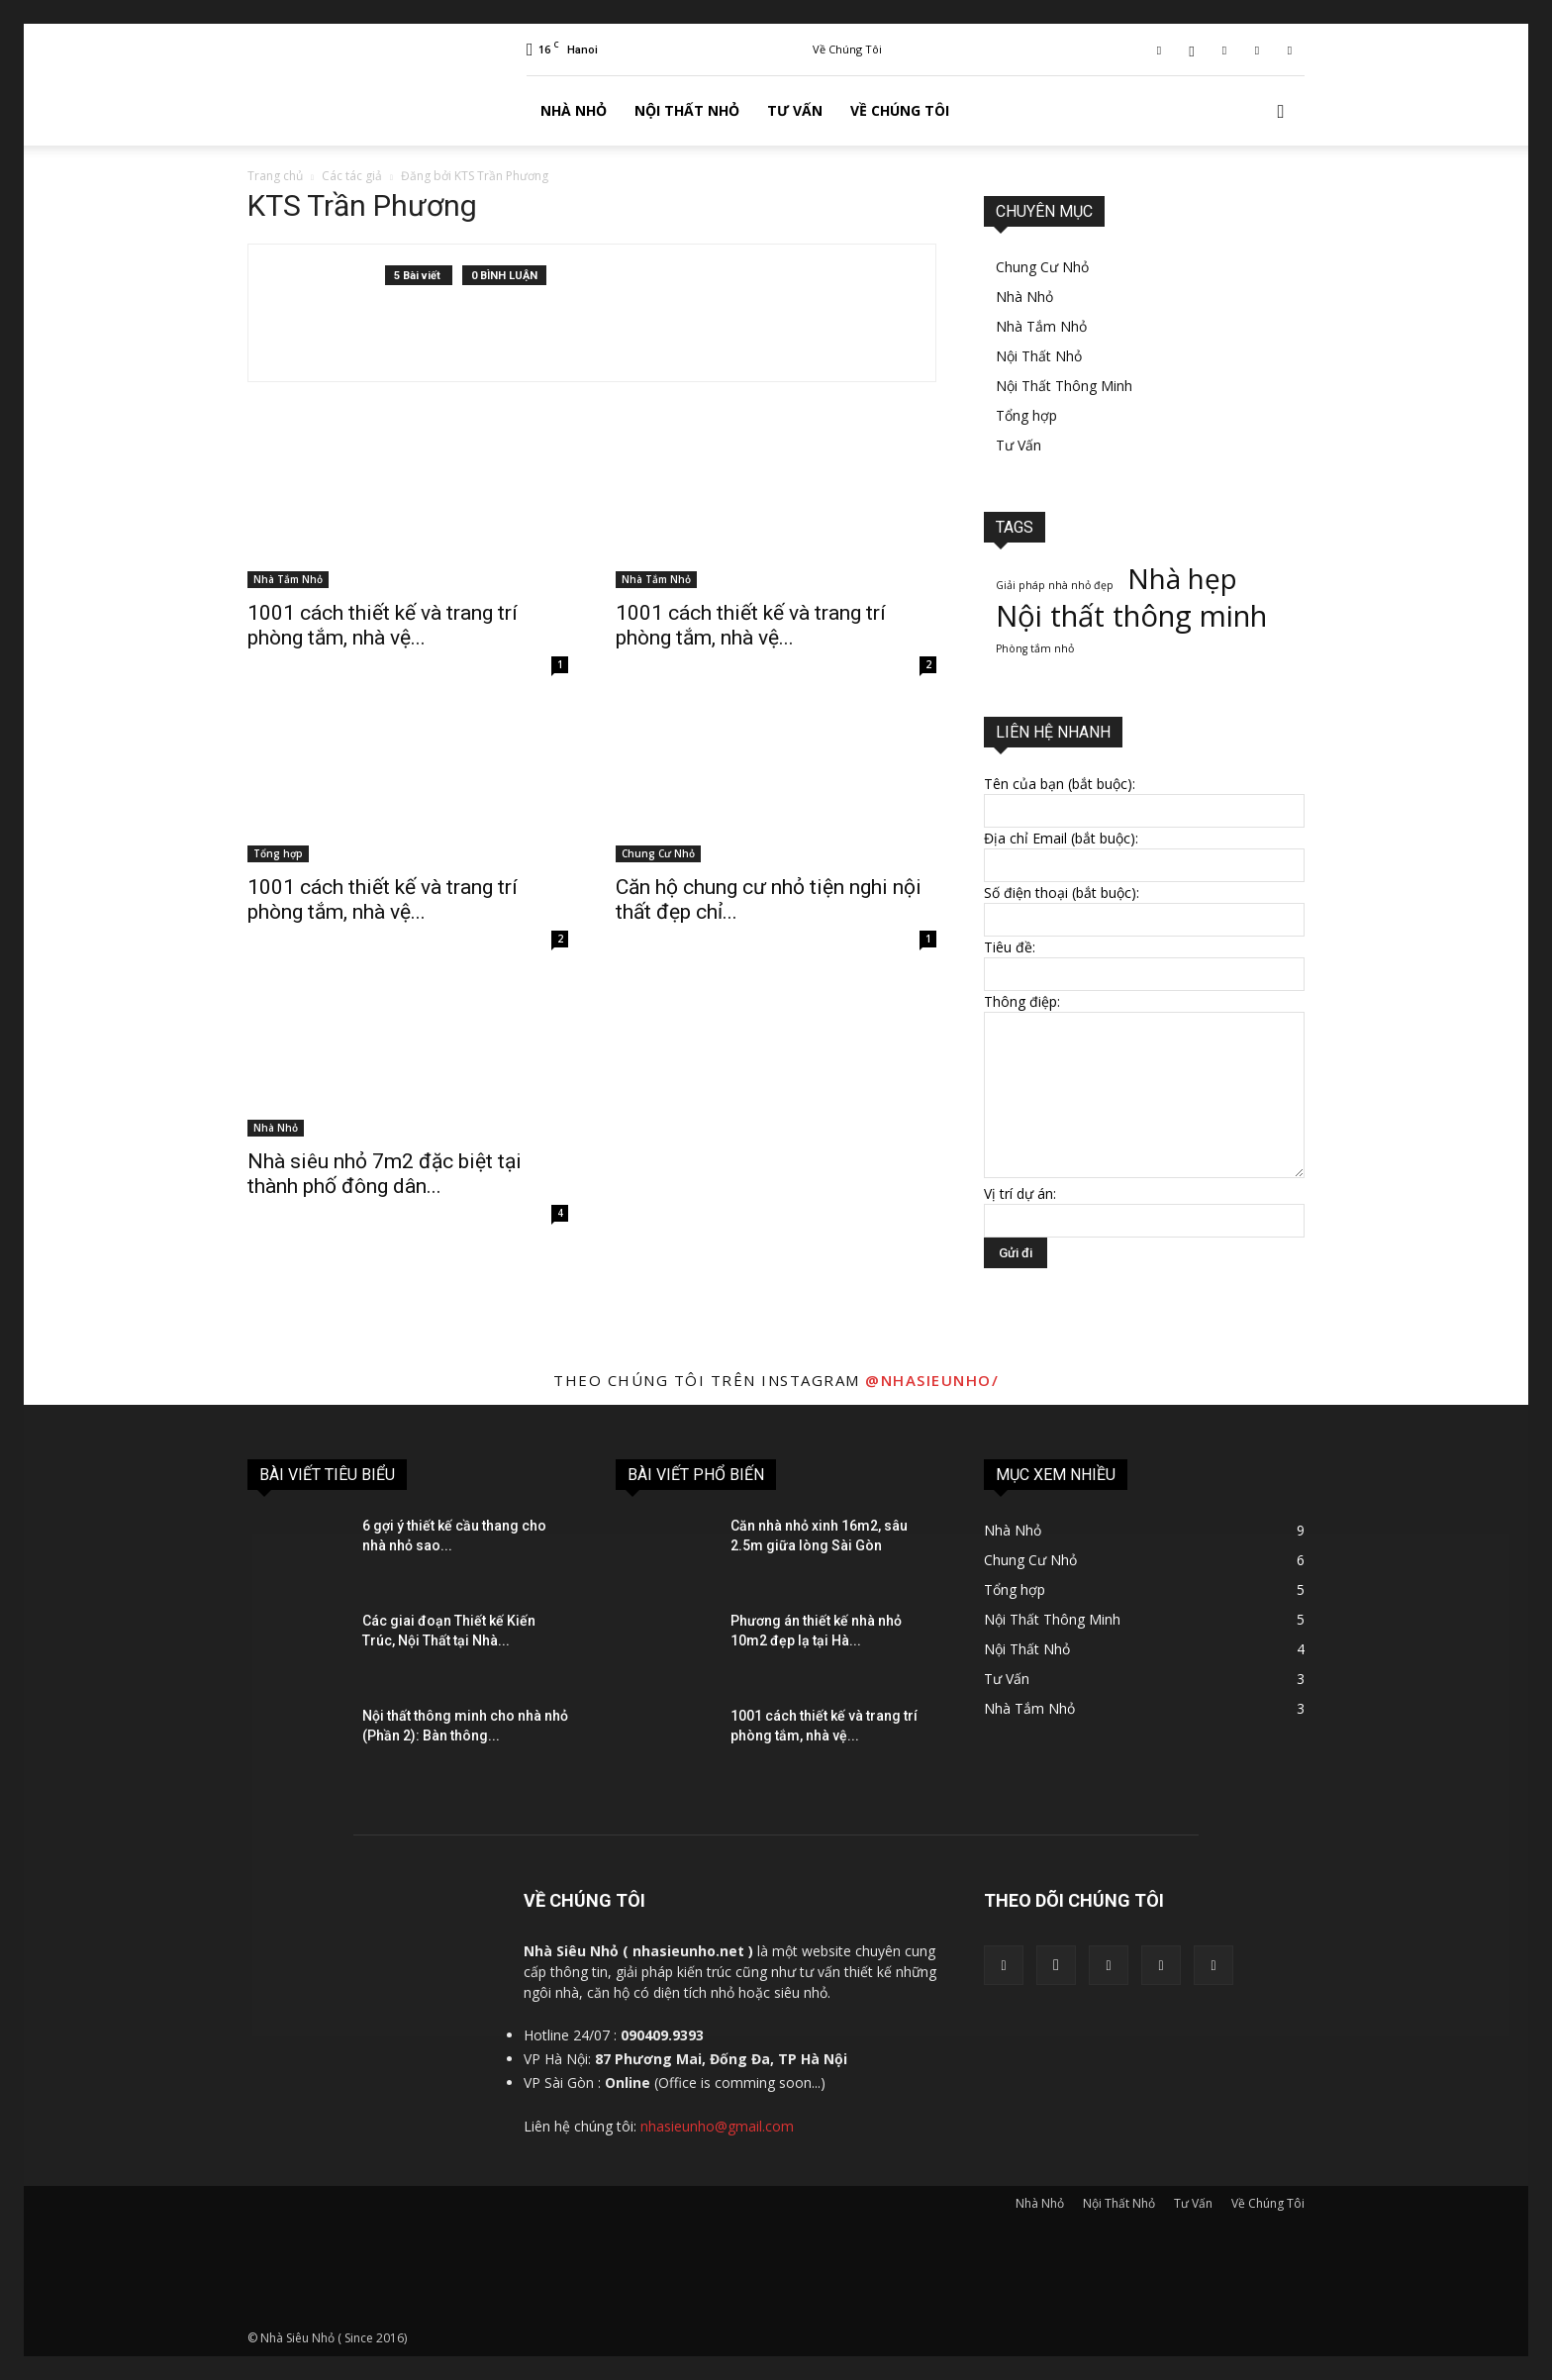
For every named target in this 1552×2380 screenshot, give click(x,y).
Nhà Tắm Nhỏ (288, 579)
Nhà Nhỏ (573, 110)
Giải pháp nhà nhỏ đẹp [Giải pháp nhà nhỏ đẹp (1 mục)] (1055, 585)
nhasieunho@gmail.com (717, 2126)
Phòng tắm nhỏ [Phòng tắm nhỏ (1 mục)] (1035, 648)
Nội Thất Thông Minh (1064, 385)
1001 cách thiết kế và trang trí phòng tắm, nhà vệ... (382, 625)
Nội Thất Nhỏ (686, 110)
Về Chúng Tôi (847, 49)
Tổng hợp (278, 853)
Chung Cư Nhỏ (658, 853)
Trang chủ (275, 175)
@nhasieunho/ (932, 1380)
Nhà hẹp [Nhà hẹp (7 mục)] (1182, 578)
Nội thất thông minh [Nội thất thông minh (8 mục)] (1131, 616)
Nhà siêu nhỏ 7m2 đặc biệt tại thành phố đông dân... (384, 1173)
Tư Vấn (795, 110)
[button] (1281, 112)
